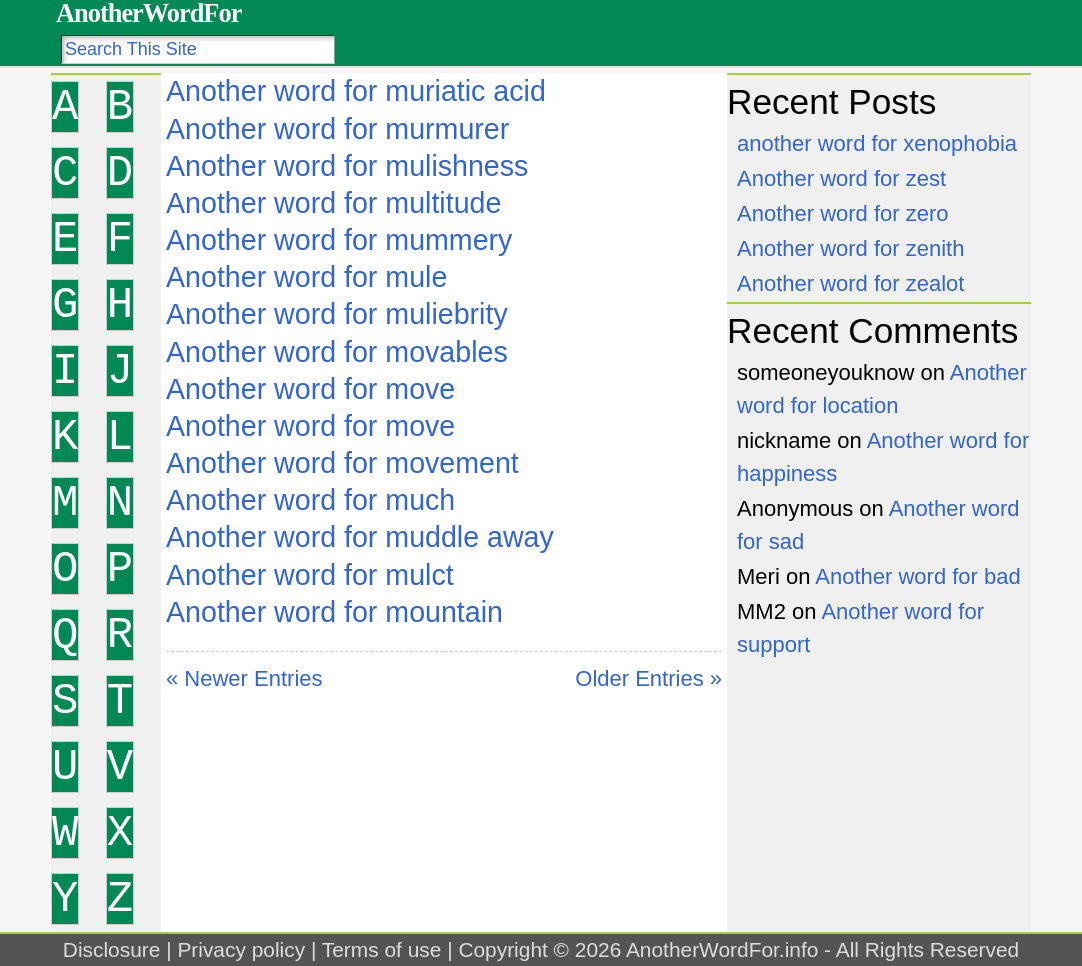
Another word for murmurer (337, 129)
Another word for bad (917, 576)
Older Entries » (648, 678)
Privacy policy (241, 949)
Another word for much (310, 500)
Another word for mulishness (347, 166)
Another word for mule (306, 277)
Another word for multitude (333, 203)
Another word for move (310, 389)
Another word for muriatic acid (356, 91)
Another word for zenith (850, 248)
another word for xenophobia (877, 143)
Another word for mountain (334, 612)
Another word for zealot (850, 283)
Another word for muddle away (360, 537)
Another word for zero (843, 213)
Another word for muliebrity (337, 314)
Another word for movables (337, 352)
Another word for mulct (310, 575)
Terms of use (382, 949)
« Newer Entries (244, 678)
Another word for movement (342, 463)
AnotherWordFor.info (722, 949)
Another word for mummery (339, 240)
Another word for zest (841, 178)
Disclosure (112, 949)
